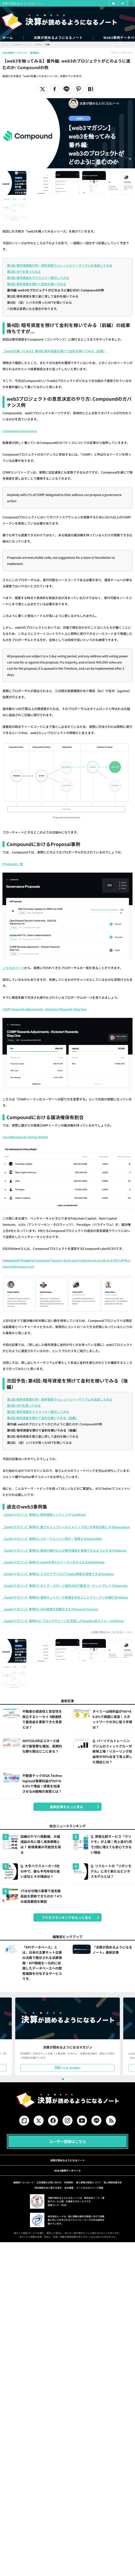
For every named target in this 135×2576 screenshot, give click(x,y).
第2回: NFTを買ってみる (24, 271)
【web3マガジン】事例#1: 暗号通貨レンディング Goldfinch (44, 1514)
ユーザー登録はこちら (67, 2141)
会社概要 (68, 2187)
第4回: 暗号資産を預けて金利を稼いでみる (36, 284)
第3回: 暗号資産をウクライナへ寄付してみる (38, 278)
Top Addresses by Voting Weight (25, 1137)
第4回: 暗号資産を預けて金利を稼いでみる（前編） (42, 1418)
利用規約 (68, 2182)
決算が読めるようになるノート (58, 38)
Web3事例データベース (67, 2170)
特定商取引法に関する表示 (48, 2187)
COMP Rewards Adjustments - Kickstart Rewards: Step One (44, 1009)
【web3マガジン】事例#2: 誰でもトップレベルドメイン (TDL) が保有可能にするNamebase (66, 1527)
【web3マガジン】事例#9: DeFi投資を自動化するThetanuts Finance (50, 1609)
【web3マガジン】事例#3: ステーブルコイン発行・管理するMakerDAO (52, 1539)
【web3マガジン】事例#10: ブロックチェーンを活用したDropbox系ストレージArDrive (63, 1621)
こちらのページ (13, 968)
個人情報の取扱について (88, 2182)
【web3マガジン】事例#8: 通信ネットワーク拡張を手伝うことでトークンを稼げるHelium (65, 1597)
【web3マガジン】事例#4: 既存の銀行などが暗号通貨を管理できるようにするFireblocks (64, 1550)
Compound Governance (19, 431)
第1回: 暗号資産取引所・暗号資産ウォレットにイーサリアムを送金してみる (59, 265)
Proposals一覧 (12, 864)
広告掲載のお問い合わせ (49, 2182)
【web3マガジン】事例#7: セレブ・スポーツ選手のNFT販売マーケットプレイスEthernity (65, 1585)
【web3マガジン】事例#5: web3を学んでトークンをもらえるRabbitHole (53, 1562)
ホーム (7, 38)
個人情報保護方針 (113, 2182)
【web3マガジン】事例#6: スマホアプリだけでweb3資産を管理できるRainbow (58, 1574)
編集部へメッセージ (23, 2182)
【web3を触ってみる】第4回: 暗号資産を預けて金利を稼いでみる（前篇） (54, 351)
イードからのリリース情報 (89, 2187)
